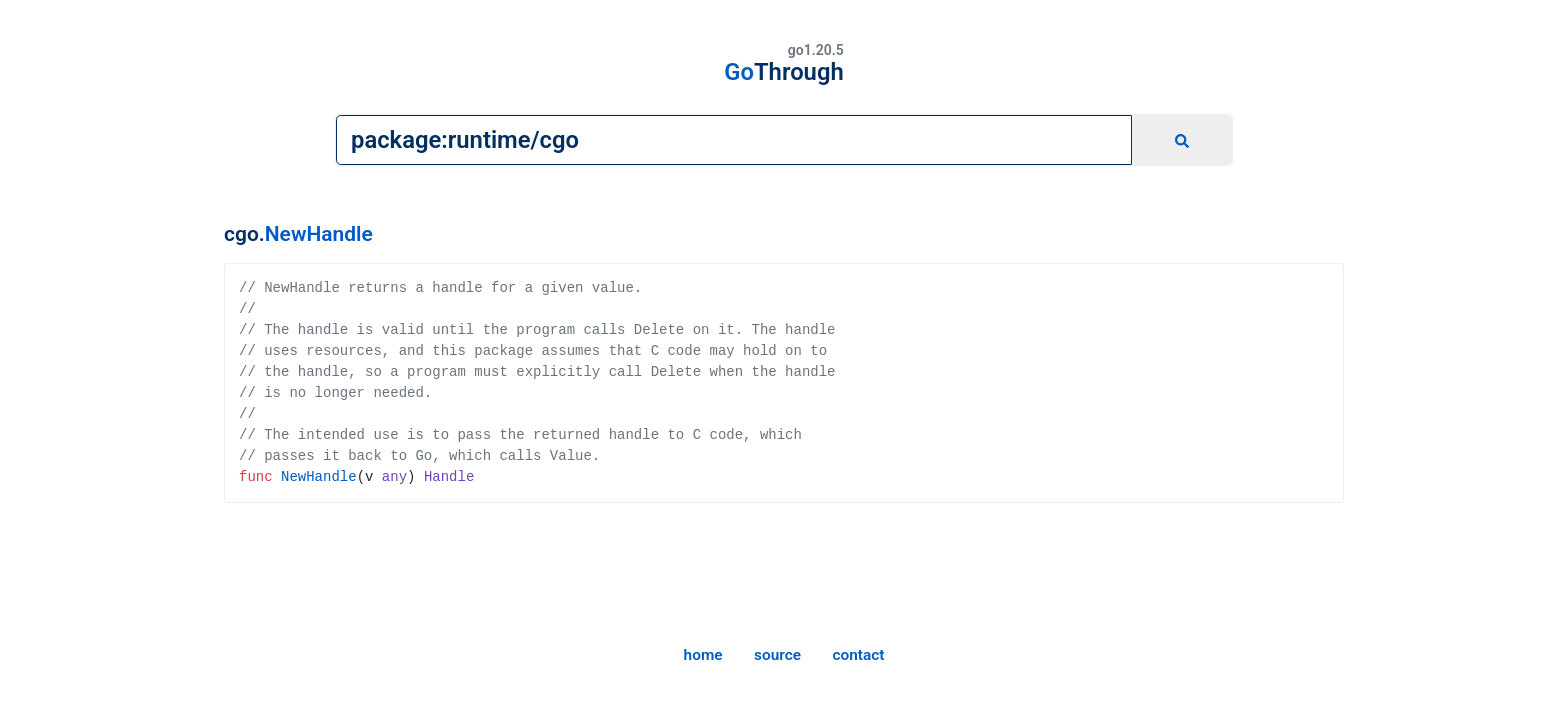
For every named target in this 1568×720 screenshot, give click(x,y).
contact (858, 655)
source (777, 655)
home (703, 655)
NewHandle (319, 234)
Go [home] (783, 72)
